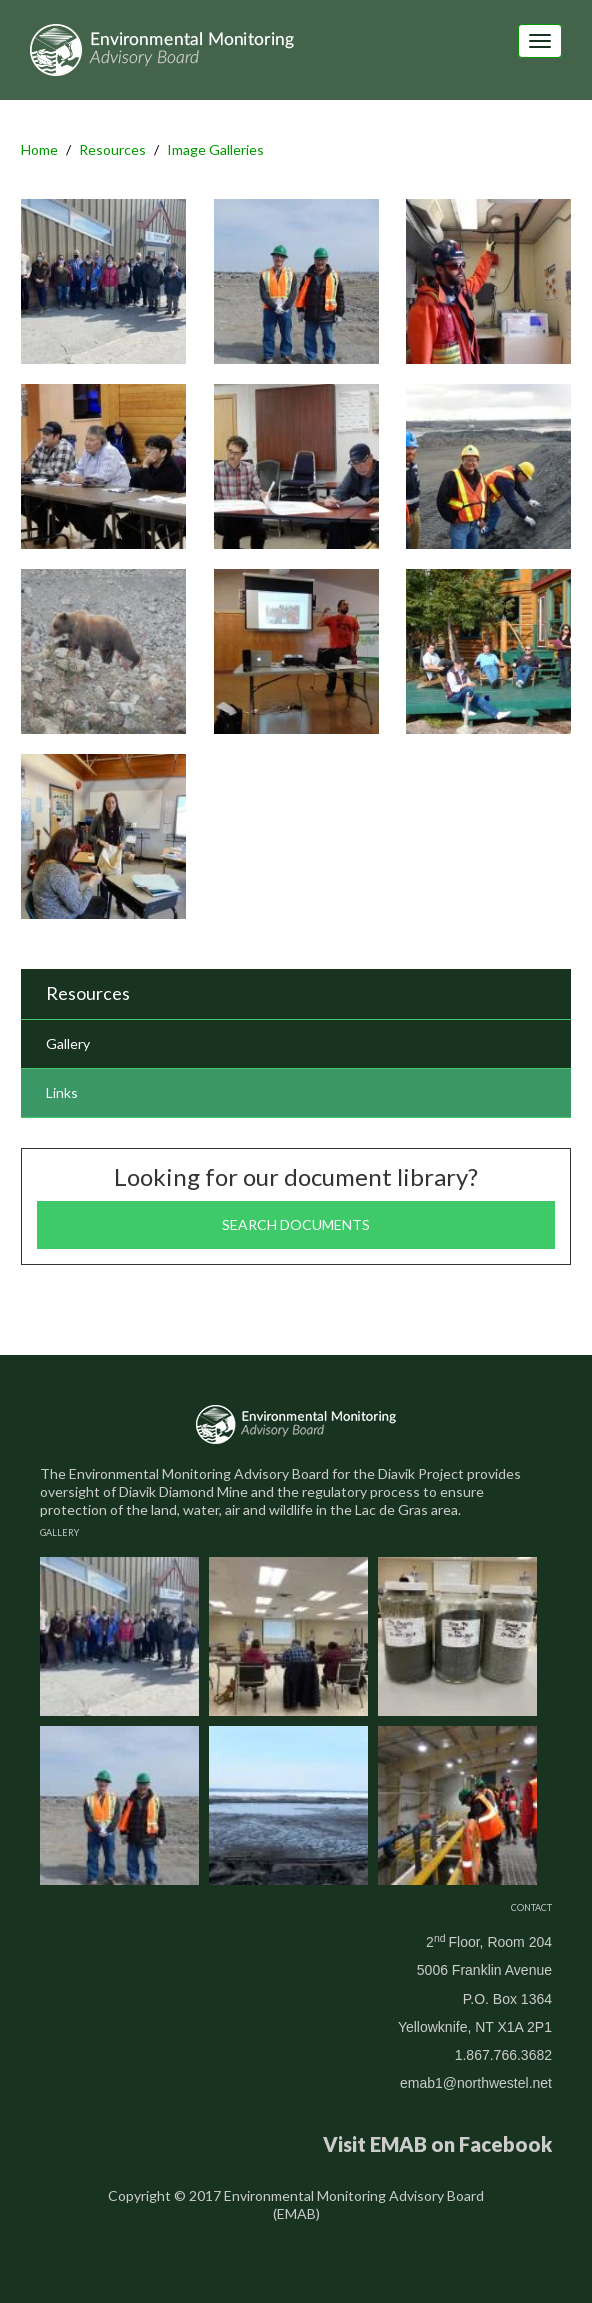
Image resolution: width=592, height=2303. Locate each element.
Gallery (68, 1043)
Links (62, 1092)
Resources (112, 149)
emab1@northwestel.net (476, 2083)
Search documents (296, 1224)
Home (39, 149)
